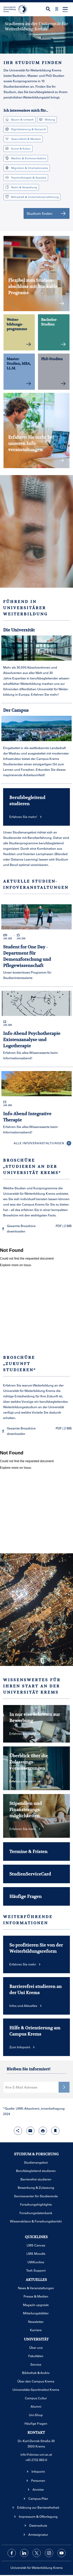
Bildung (47, 119)
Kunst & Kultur (18, 148)
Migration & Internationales (26, 168)
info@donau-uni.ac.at (36, 2454)
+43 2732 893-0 (36, 2460)
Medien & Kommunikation (25, 158)
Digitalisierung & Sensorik (25, 129)
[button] (36, 1228)
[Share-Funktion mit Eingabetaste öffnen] (18, 2131)
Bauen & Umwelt (19, 119)
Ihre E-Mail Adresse (21, 2087)
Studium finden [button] (46, 213)
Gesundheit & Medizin (23, 139)
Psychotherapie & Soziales (25, 177)
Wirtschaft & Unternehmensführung (32, 197)
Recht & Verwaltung (21, 187)
